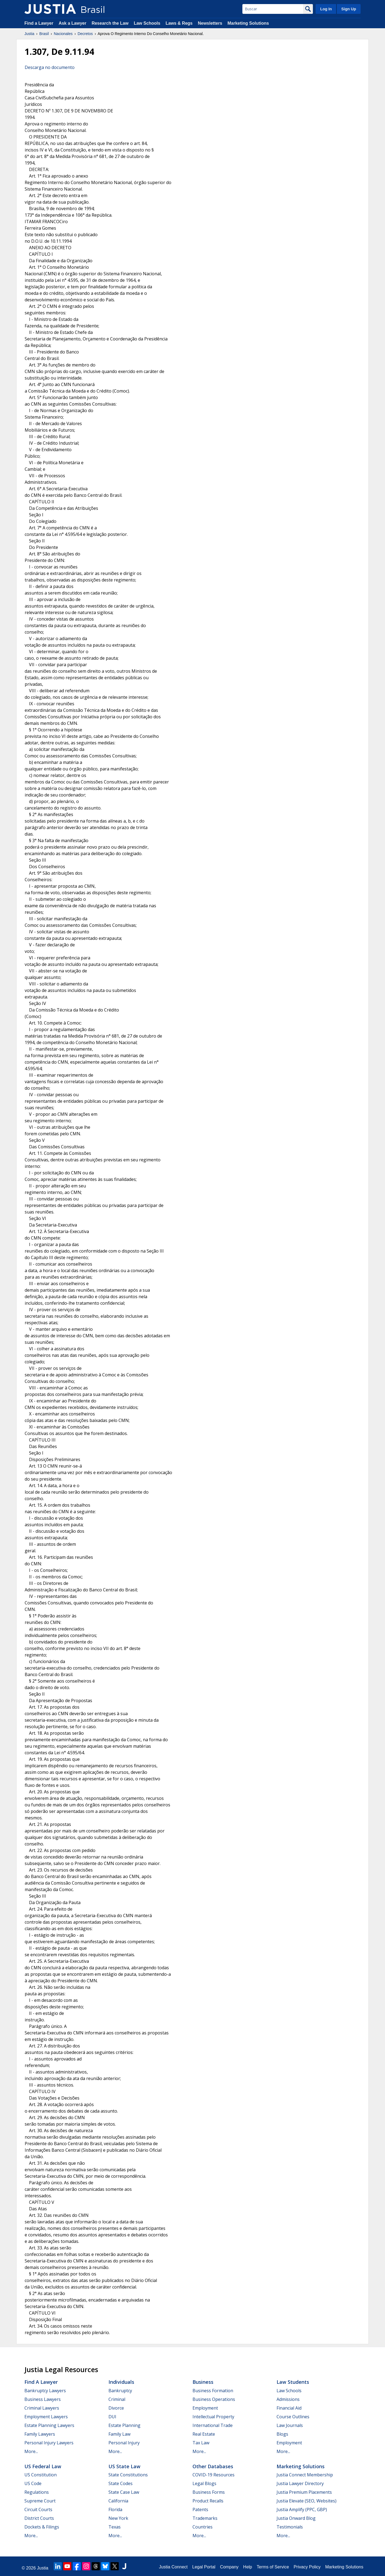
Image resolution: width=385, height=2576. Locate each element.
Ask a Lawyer (73, 23)
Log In (326, 9)
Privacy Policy (307, 2567)
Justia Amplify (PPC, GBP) (302, 2509)
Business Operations (214, 2399)
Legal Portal (203, 2567)
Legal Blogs (204, 2483)
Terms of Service (273, 2567)
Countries (203, 2527)
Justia (29, 33)
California (118, 2501)
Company (229, 2567)
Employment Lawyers (46, 2417)
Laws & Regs (179, 23)
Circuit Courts (38, 2509)
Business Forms (209, 2492)
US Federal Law (42, 2466)
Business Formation (213, 2391)
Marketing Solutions (248, 23)
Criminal (116, 2399)
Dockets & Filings (41, 2527)
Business (203, 2382)
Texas (114, 2527)
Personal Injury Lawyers (48, 2443)
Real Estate (204, 2434)
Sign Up (348, 9)
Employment (205, 2408)
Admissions (288, 2399)
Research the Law (110, 23)
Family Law (119, 2434)
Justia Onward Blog (296, 2518)
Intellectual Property (213, 2417)
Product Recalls (208, 2501)
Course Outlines (293, 2417)
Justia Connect (173, 2567)
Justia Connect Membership (305, 2475)
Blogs (282, 2434)
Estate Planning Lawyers (49, 2425)
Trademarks (205, 2518)
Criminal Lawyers (41, 2408)
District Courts (39, 2518)
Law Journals (290, 2425)
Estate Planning (124, 2425)
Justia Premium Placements (304, 2492)
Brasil (44, 33)
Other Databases (213, 2466)
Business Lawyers (42, 2399)
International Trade (213, 2425)
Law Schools (147, 23)
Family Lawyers (39, 2434)
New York (118, 2518)
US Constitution (40, 2475)
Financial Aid (289, 2408)
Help (247, 2567)
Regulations (36, 2492)
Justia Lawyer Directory (300, 2483)
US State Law (124, 2466)
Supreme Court (40, 2501)
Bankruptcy (120, 2391)
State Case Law (123, 2492)
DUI (112, 2417)
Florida (115, 2509)
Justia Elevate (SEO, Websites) (306, 2501)
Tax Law (201, 2443)
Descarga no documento (50, 67)
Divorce (116, 2408)
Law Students (293, 2382)
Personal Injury (124, 2443)
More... (31, 2451)
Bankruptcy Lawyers (45, 2391)
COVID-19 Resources (214, 2475)
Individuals (121, 2382)
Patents (200, 2509)
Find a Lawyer (38, 23)
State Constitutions (128, 2475)
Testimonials (290, 2527)
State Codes (120, 2483)
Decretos (85, 33)
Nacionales (63, 33)
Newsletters (210, 23)
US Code (32, 2483)
